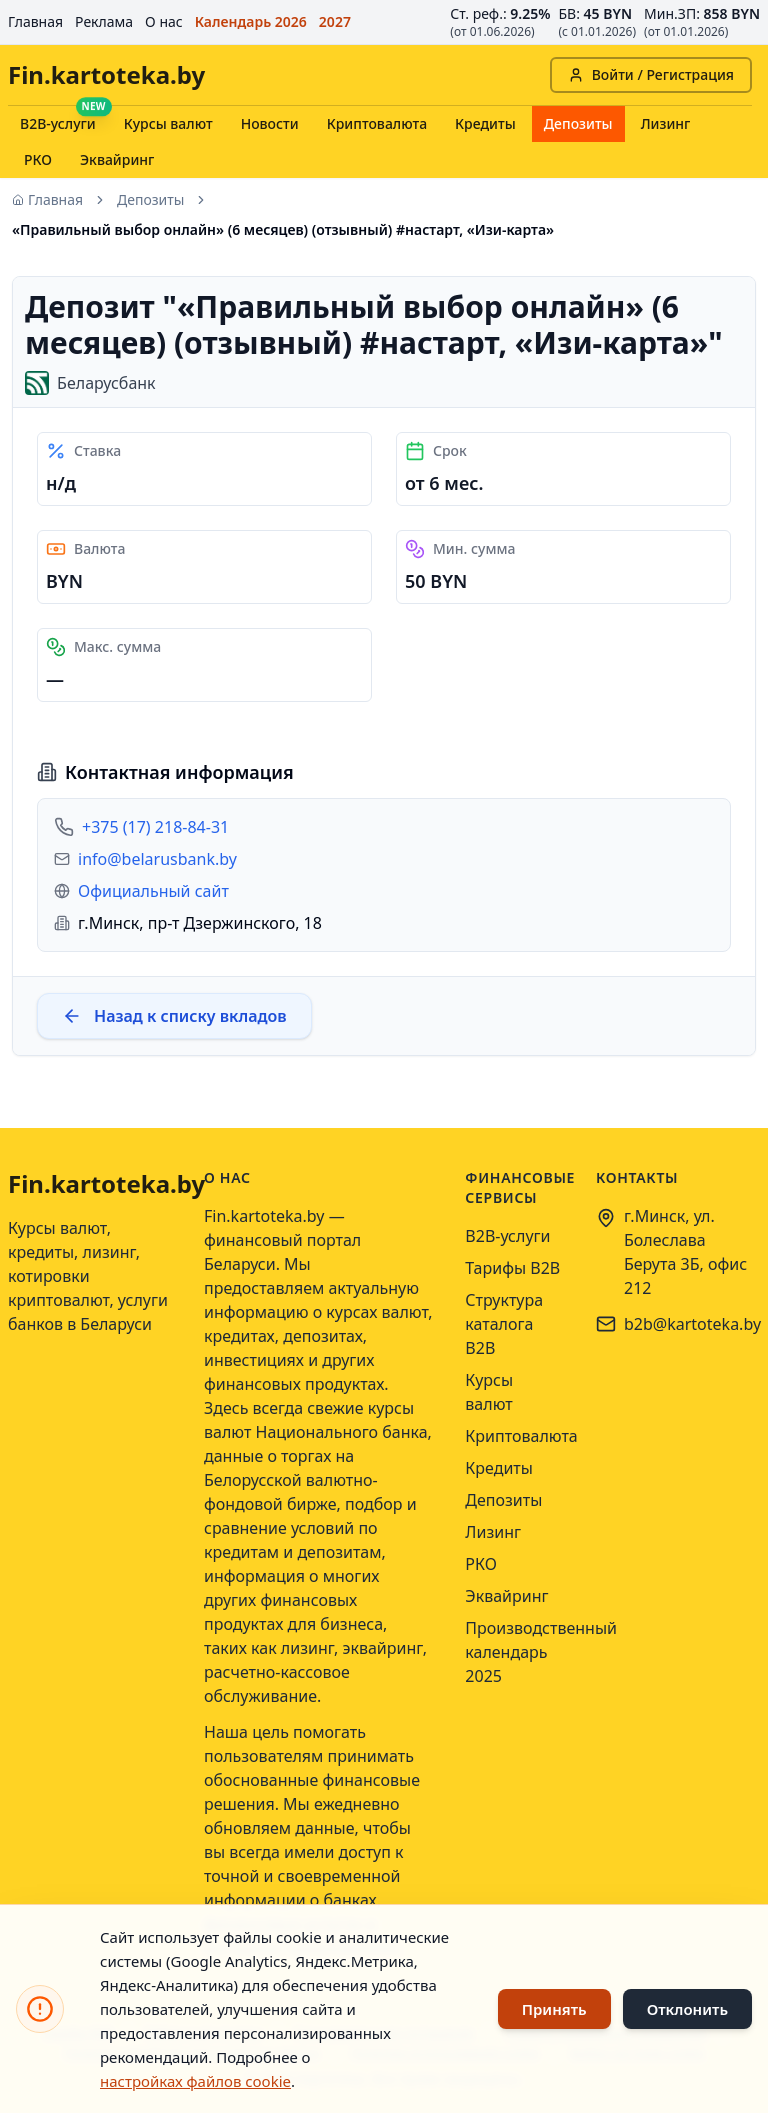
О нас (164, 21)
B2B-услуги (58, 123)
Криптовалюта (377, 123)
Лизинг (666, 123)
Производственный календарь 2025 (541, 1652)
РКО (38, 159)
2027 (335, 21)
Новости (270, 123)
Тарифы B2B (512, 1268)
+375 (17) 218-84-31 (155, 827)
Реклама (104, 21)
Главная (35, 21)
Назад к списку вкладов (174, 1016)
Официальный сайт (153, 891)
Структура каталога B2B (504, 1324)
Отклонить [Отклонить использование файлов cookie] (687, 2009)
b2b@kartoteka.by (692, 1324)
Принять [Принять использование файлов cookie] (554, 2009)
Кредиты (485, 123)
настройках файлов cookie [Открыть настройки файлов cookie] (195, 2081)
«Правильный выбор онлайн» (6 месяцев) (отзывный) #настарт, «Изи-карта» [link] (283, 229)
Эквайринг (117, 159)
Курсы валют (168, 123)
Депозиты (578, 123)
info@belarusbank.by (157, 859)
